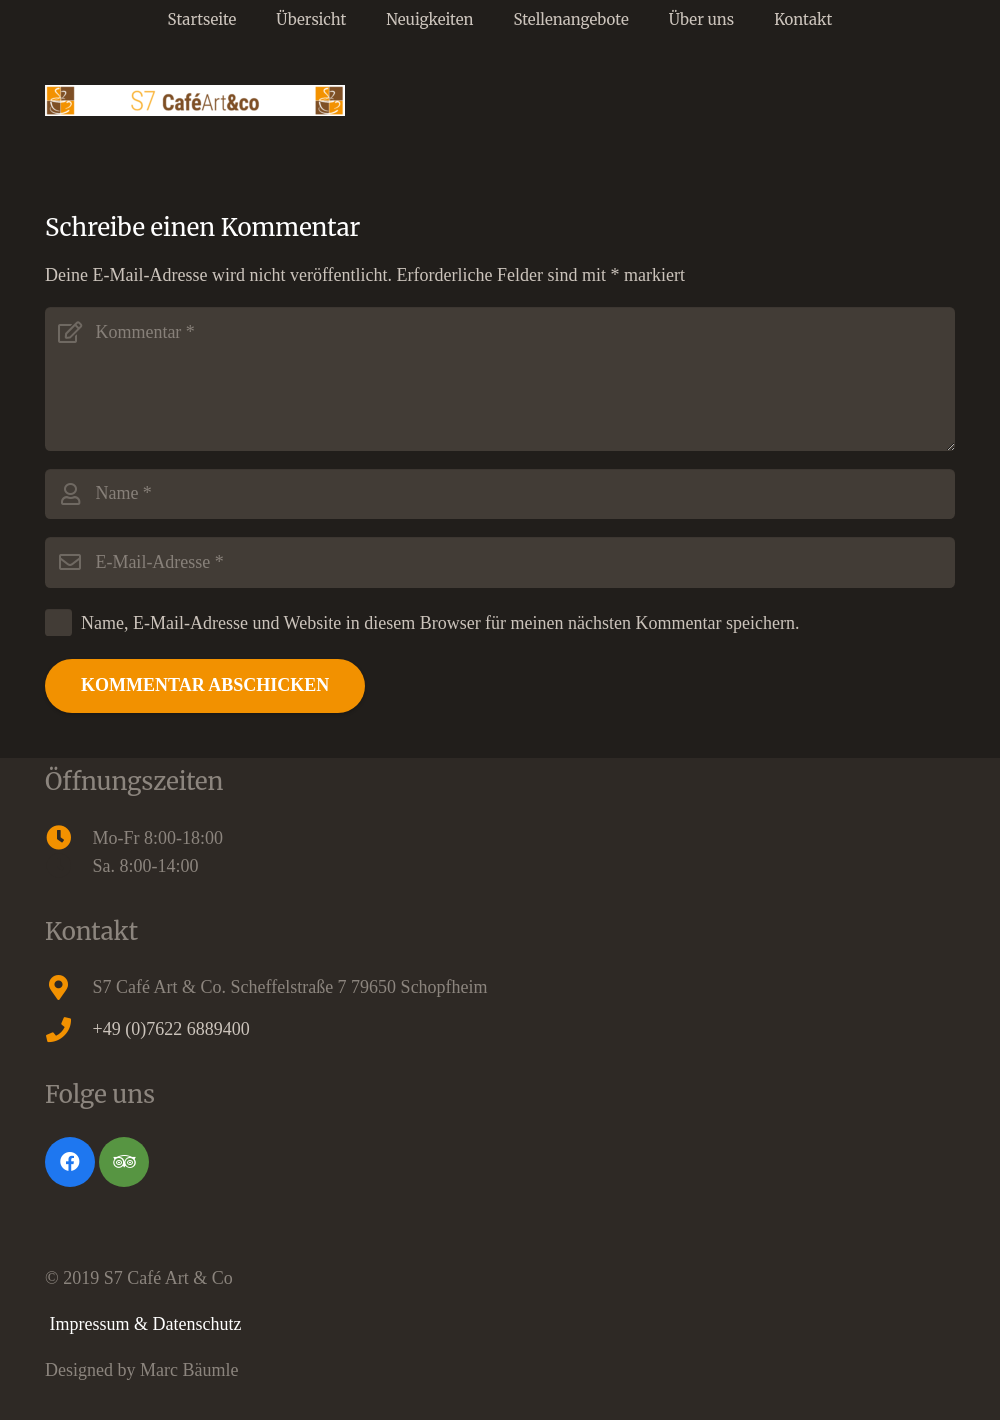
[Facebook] (70, 1162)
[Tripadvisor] (124, 1162)
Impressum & (101, 1324)
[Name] (500, 494)
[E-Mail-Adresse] (500, 562)
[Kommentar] (500, 379)
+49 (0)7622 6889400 (171, 1029)
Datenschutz (197, 1324)
